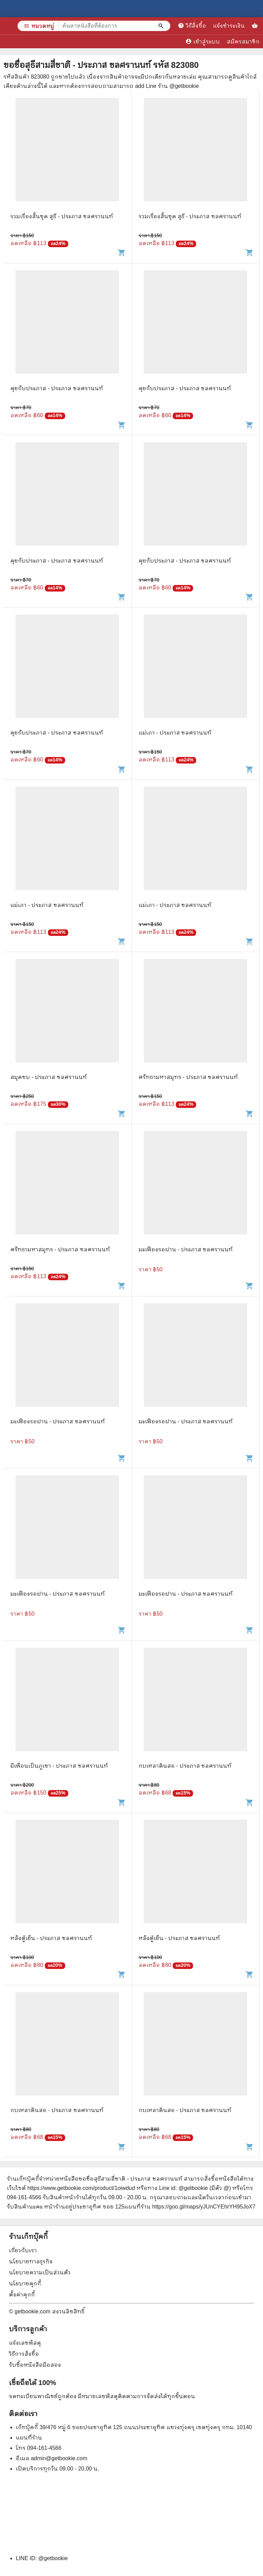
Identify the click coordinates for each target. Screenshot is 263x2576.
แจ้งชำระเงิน (229, 26)
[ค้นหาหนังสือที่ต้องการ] (161, 26)
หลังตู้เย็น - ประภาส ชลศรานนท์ (51, 1938)
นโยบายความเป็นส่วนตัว (40, 2272)
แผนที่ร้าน (29, 2438)
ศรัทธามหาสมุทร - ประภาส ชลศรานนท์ (188, 1077)
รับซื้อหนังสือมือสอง (35, 2365)
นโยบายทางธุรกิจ (31, 2261)
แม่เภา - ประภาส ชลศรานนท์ (175, 733)
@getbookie (53, 2558)
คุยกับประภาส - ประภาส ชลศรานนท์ (56, 388)
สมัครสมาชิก (243, 41)
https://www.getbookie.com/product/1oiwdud (81, 2188)
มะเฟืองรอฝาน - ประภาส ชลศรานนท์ (186, 1249)
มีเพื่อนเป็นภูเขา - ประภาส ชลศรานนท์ (59, 1766)
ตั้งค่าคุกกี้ (22, 2294)
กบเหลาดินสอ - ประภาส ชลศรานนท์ (185, 1766)
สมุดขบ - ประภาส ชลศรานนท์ (48, 1077)
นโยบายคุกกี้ (25, 2283)
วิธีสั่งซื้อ (192, 25)
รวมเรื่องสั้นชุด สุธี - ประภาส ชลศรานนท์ (61, 216)
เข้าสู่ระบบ (202, 41)
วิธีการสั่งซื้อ (24, 2354)
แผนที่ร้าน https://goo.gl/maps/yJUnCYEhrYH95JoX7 (189, 2207)
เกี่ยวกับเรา (23, 2250)
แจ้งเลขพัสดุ (25, 2343)
